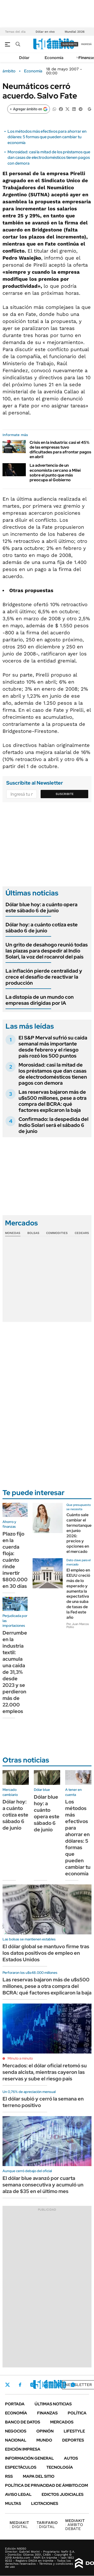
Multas (13, 2503)
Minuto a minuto (20, 2058)
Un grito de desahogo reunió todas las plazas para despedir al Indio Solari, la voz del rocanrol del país (47, 950)
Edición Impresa (22, 2449)
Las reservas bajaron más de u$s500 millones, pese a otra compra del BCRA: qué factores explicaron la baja (52, 1101)
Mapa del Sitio (38, 2476)
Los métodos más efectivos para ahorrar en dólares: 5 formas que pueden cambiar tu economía (47, 137)
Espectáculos (20, 2467)
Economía (54, 57)
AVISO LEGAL (18, 2494)
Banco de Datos (22, 2422)
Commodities (57, 1233)
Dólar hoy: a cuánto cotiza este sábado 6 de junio (42, 927)
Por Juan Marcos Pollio (77, 1625)
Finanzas (47, 2413)
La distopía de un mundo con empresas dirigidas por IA (40, 1000)
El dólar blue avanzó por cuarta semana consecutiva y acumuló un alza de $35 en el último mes (43, 2185)
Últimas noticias (53, 2404)
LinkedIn (45, 2384)
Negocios (15, 2431)
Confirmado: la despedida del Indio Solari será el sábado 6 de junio (53, 1125)
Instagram (32, 2384)
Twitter (7, 2385)
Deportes (73, 2440)
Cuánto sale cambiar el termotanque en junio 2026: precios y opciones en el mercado (78, 1533)
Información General (29, 2458)
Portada (15, 2404)
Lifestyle (74, 2431)
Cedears (82, 1233)
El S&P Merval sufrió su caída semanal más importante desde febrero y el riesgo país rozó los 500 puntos (53, 1046)
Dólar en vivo (45, 31)
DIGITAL (19, 2524)
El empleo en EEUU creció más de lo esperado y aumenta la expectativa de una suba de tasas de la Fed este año (78, 1593)
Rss (9, 2476)
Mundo (44, 2440)
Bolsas (33, 1233)
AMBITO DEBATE (75, 2524)
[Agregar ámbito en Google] (28, 109)
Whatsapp (73, 2384)
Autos (71, 2458)
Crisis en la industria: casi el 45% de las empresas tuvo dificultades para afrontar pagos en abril (60, 450)
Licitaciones (44, 2503)
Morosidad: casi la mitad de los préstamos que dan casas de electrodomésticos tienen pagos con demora (49, 157)
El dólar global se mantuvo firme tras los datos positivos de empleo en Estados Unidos (46, 1953)
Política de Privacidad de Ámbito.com (46, 2485)
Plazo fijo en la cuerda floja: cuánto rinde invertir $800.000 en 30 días (15, 1560)
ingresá (86, 44)
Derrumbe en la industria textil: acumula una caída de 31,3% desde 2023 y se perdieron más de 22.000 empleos (15, 1672)
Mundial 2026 (74, 31)
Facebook (20, 2384)
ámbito (9, 71)
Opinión (45, 2431)
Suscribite (65, 794)
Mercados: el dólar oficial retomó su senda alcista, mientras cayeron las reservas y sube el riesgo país (45, 2072)
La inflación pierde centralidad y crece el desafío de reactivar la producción (44, 977)
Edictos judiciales (62, 2494)
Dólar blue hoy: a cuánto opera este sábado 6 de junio (41, 907)
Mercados (61, 2422)
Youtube (59, 2385)
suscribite (69, 44)
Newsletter (78, 2384)
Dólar (24, 57)
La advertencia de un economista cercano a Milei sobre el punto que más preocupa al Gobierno (55, 473)
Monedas (12, 1233)
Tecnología (59, 2467)
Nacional (15, 2440)
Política (77, 2413)
